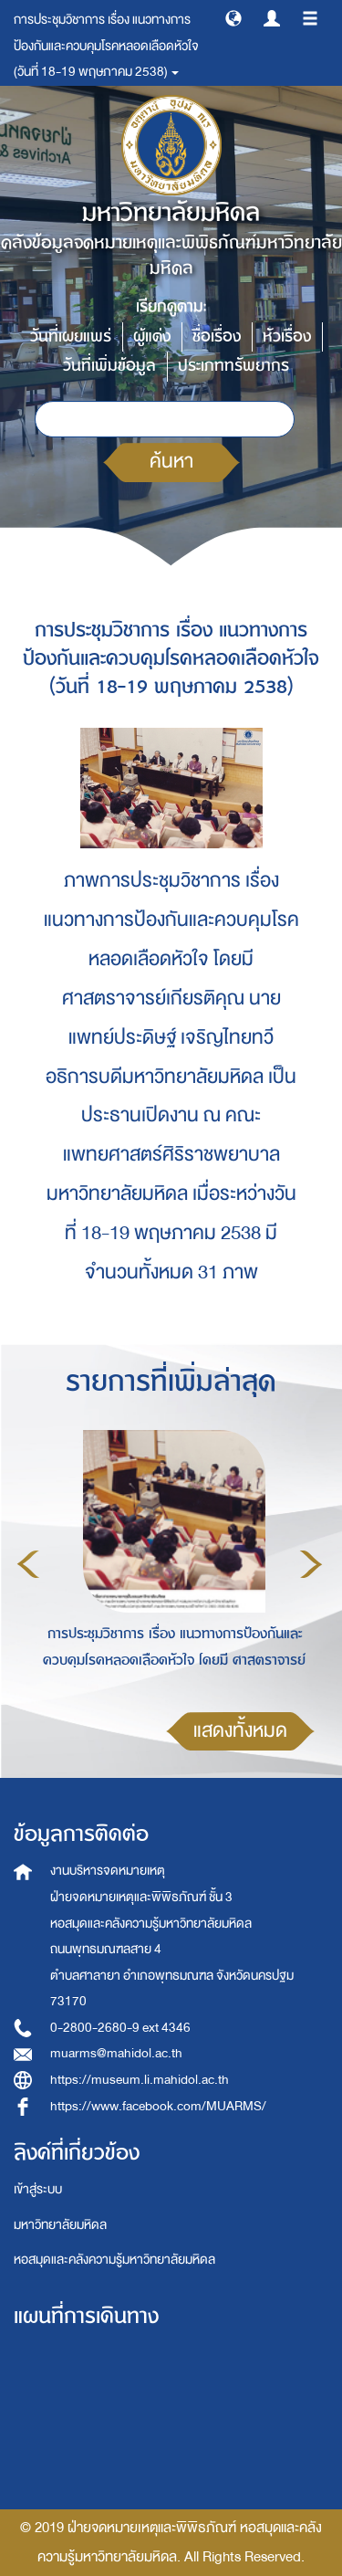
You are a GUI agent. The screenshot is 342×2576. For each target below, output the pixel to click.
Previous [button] (28, 1564)
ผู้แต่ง (152, 336)
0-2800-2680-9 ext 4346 (120, 2027)
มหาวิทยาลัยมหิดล (60, 2224)
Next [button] (311, 1564)
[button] (233, 17)
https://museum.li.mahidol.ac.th (139, 2079)
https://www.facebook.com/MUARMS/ (158, 2106)
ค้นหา (171, 461)
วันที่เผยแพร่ (70, 336)
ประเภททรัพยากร (233, 366)
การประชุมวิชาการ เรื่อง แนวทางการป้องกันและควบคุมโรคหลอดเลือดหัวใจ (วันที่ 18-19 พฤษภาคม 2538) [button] (106, 45)
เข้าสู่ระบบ (38, 2189)
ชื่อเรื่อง (216, 336)
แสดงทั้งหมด (240, 1731)
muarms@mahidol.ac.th (116, 2053)
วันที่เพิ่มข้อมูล (109, 366)
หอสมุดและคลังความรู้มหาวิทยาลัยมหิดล (114, 2259)
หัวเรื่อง (287, 336)
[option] (170, 1561)
